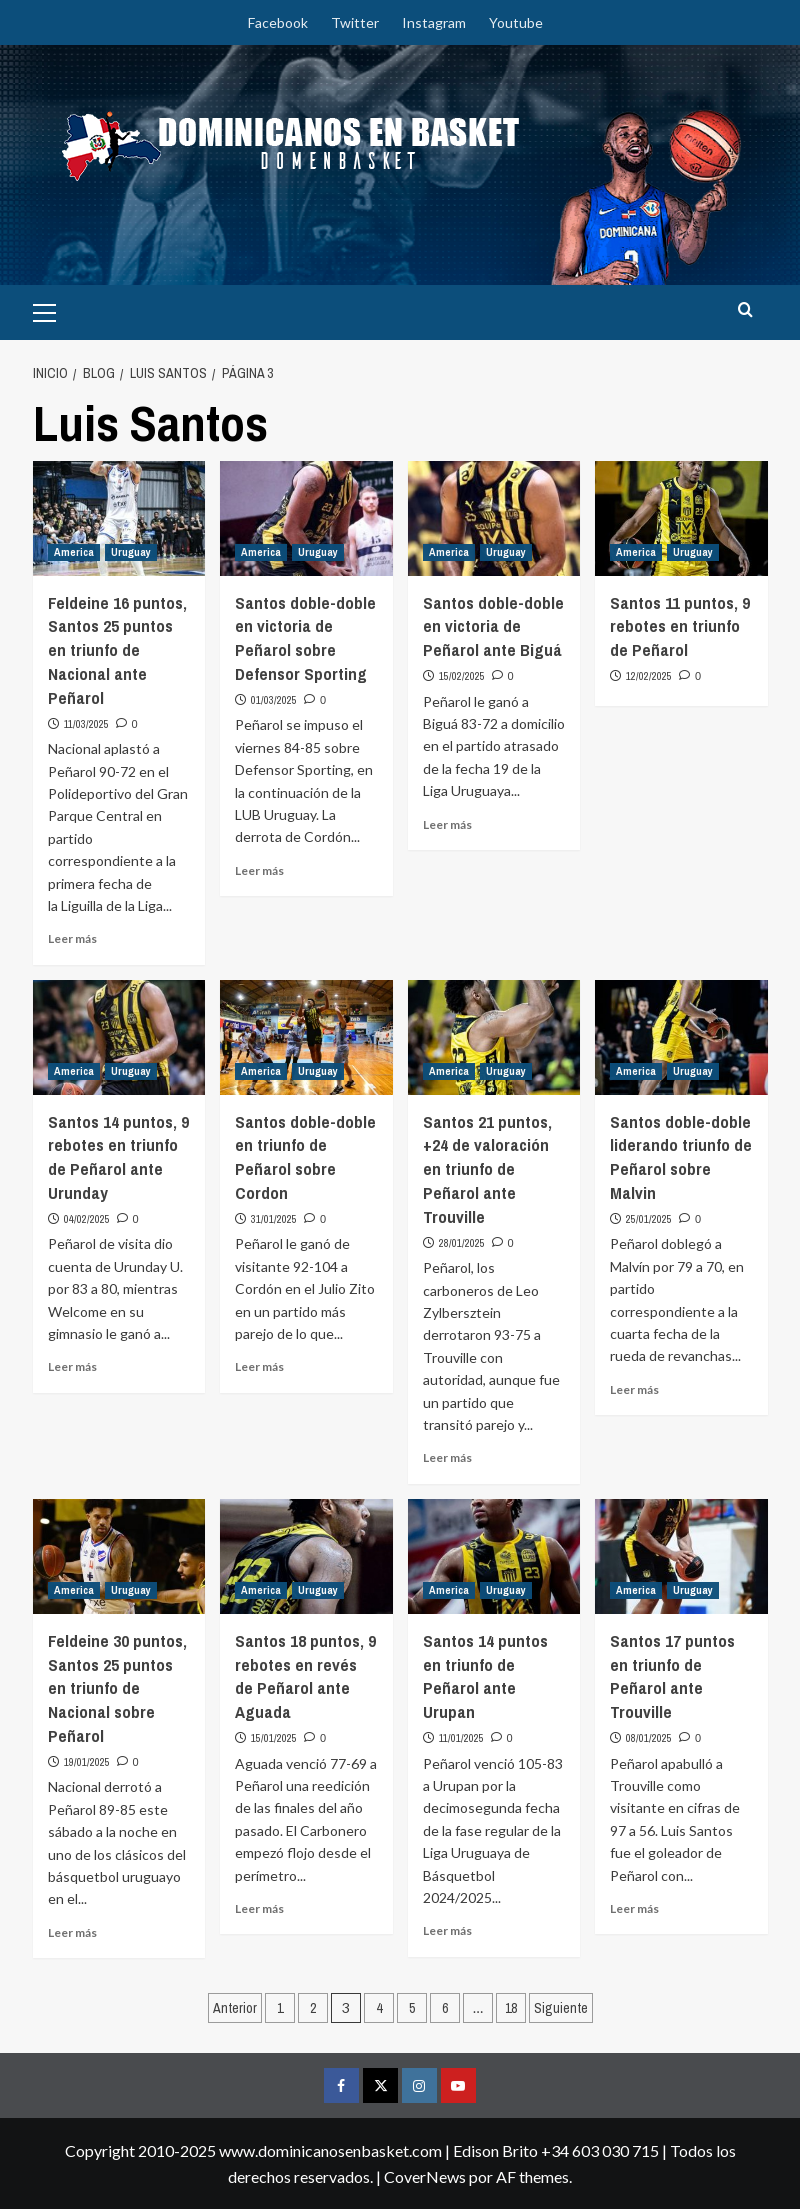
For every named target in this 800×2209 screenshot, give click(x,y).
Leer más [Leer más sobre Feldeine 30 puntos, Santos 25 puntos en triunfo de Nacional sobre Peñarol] (72, 1932)
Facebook (278, 22)
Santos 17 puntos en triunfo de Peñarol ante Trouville (672, 1676)
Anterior (235, 2008)
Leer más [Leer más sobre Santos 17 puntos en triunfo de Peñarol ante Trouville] (634, 1908)
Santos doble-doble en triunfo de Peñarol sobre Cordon (305, 1157)
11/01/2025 (461, 1738)
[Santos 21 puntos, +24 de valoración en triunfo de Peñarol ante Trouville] (494, 1037)
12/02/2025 (649, 676)
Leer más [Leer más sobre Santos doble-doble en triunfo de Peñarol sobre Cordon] (259, 1366)
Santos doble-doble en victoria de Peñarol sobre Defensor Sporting (305, 638)
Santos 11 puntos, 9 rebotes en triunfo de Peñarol (680, 626)
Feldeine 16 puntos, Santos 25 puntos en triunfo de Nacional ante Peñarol (117, 650)
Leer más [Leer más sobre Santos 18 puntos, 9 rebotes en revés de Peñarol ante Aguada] (259, 1908)
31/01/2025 (274, 1219)
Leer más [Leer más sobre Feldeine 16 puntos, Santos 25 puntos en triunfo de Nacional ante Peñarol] (72, 938)
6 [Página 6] (445, 2008)
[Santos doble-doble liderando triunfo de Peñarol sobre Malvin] (681, 1037)
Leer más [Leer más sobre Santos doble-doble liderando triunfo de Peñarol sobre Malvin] (634, 1389)
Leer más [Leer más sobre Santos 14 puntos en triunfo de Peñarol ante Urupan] (447, 1930)
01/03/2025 (274, 700)
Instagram (434, 22)
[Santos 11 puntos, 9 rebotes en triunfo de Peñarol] (681, 518)
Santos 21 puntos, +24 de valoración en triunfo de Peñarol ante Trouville (487, 1169)
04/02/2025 (87, 1219)
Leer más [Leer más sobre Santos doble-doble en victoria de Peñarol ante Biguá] (447, 824)
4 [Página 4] (379, 2008)
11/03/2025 (86, 724)
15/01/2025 (274, 1738)
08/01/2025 (649, 1738)
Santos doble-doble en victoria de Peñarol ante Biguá (493, 626)
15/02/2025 (462, 676)
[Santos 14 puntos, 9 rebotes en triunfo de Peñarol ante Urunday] (119, 1037)
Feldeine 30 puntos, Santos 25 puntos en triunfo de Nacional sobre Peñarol (117, 1688)
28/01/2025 (462, 1243)
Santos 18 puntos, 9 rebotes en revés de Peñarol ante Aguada (305, 1676)
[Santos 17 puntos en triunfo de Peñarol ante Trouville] (681, 1556)
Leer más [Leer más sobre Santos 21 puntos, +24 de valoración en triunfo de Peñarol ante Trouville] (447, 1457)
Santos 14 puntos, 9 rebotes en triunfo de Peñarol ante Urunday (118, 1157)
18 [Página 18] (511, 2008)
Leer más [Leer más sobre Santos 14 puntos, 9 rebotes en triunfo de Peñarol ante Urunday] (72, 1366)
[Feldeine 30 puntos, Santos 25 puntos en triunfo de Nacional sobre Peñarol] (119, 1556)
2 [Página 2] (313, 2008)
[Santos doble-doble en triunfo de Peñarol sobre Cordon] (306, 1037)
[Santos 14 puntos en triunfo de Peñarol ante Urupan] (494, 1556)
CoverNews (425, 2176)
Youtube (516, 22)
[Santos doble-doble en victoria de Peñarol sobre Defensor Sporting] (306, 518)
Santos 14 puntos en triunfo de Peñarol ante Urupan (485, 1676)
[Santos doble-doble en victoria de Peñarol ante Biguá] (494, 518)
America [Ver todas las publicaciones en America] (74, 552)
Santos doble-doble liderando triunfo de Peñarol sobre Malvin (681, 1157)
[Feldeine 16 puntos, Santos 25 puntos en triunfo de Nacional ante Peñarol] (119, 518)
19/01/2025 (87, 1762)
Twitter (355, 22)
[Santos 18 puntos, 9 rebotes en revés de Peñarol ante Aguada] (306, 1556)
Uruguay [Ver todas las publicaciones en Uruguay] (131, 552)
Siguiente (561, 2008)
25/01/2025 (649, 1219)
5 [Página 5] (412, 2008)
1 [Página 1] (280, 2008)
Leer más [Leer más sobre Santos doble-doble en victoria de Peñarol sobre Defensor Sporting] (259, 870)
